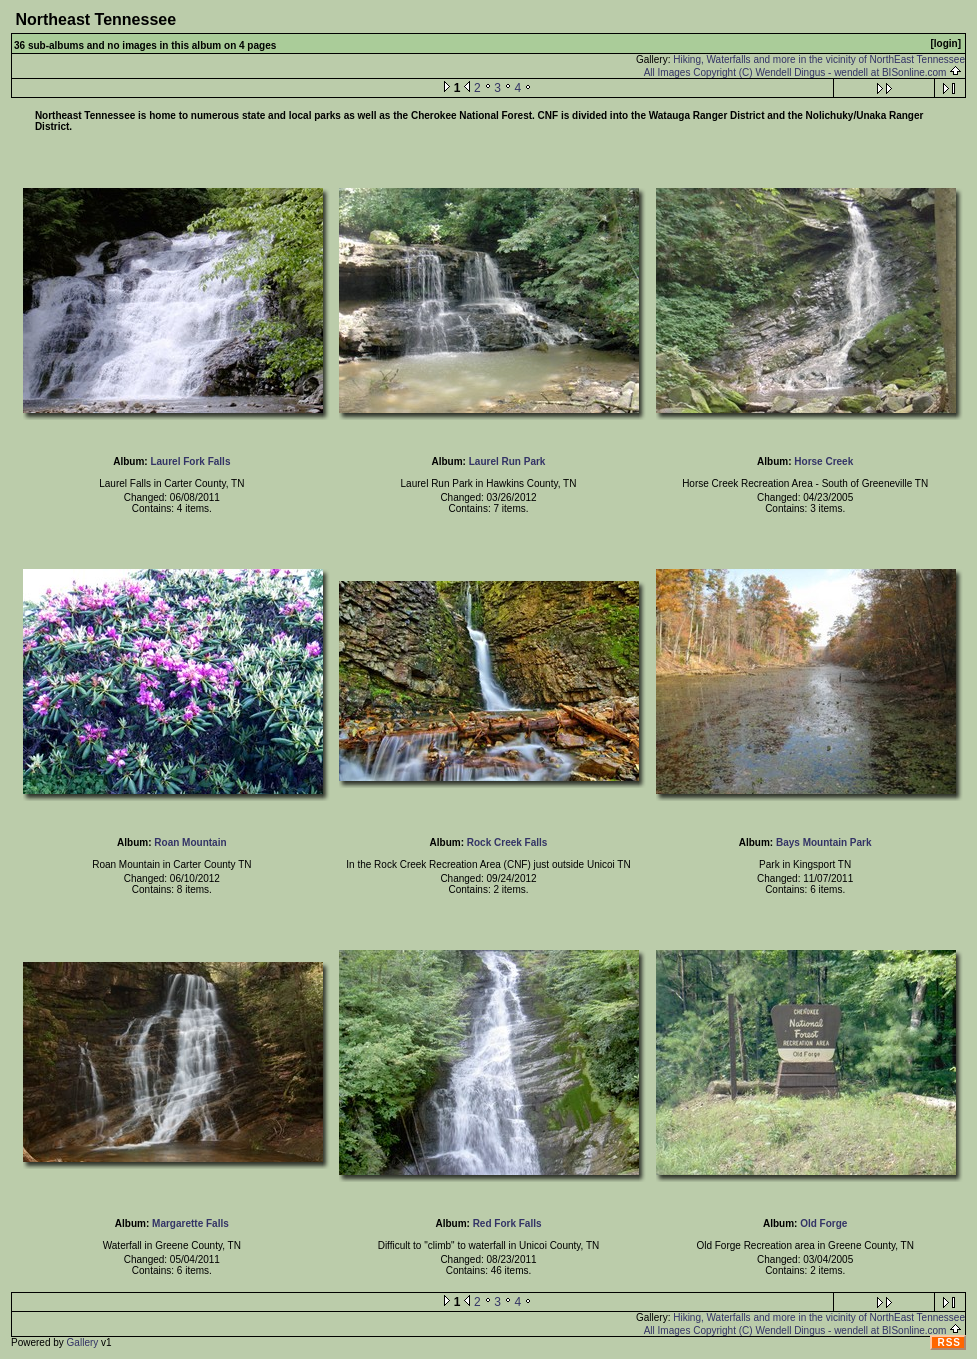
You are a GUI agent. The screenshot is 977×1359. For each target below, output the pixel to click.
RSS (949, 1342)
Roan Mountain (190, 842)
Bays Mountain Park (824, 842)
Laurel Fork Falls (190, 461)
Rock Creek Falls (507, 842)
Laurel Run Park (507, 461)
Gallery (83, 1342)
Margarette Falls (190, 1223)
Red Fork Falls (507, 1223)
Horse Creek (823, 461)
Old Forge (823, 1223)
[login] (945, 43)
